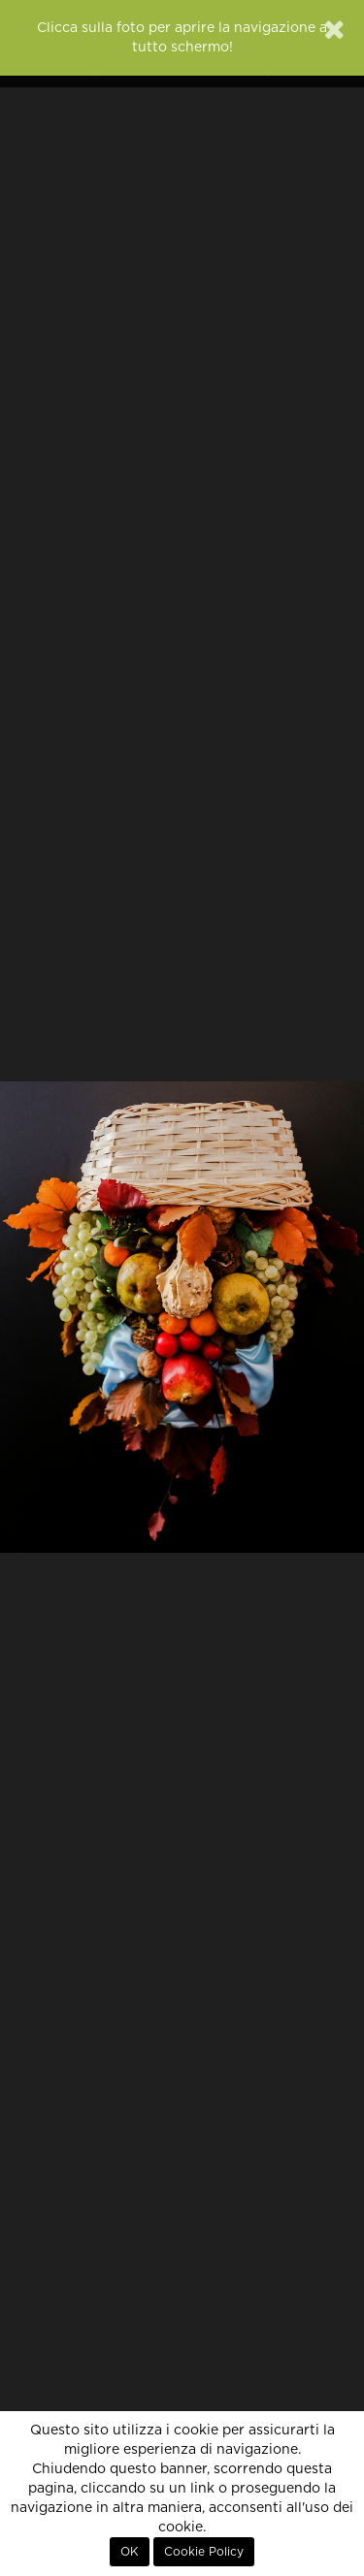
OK (129, 2552)
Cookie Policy (204, 2552)
